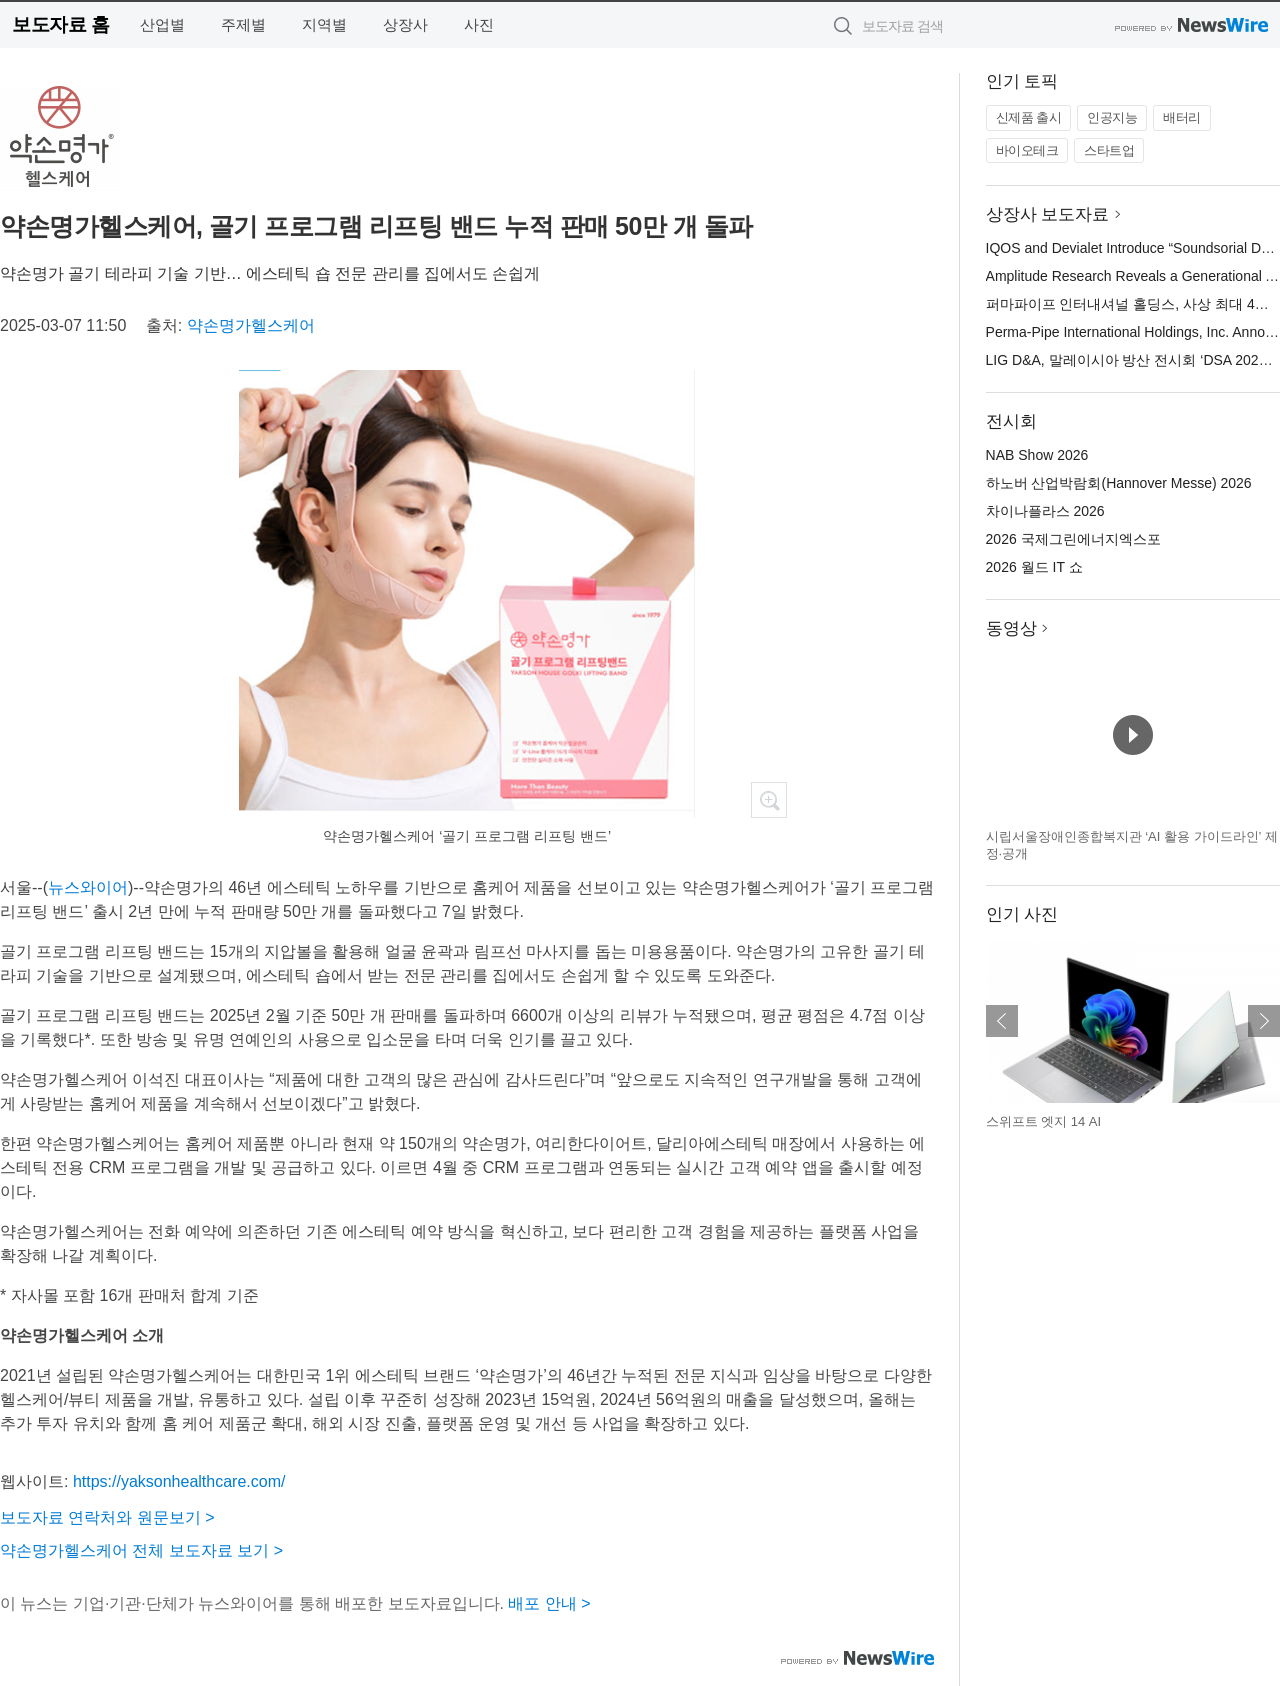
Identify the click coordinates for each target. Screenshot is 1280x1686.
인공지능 (1112, 117)
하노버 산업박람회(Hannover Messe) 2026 (1119, 483)
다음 (1264, 1021)
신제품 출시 (1029, 117)
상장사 (405, 24)
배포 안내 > (549, 1603)
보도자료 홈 (60, 24)
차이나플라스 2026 (1045, 511)
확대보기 (769, 800)
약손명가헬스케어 (251, 325)
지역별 (324, 24)
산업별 (162, 24)
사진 (479, 24)
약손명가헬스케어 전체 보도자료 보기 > (141, 1550)
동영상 (1011, 628)
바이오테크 (1027, 150)
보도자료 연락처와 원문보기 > (107, 1517)
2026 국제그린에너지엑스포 (1073, 539)
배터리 (1182, 117)
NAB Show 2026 (1037, 455)
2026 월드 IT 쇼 (1034, 567)
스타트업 (1109, 150)
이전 (1002, 1021)
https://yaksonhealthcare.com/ (179, 1481)
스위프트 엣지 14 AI (1044, 1121)
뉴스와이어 (88, 887)
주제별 (243, 24)
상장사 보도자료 (1048, 214)
